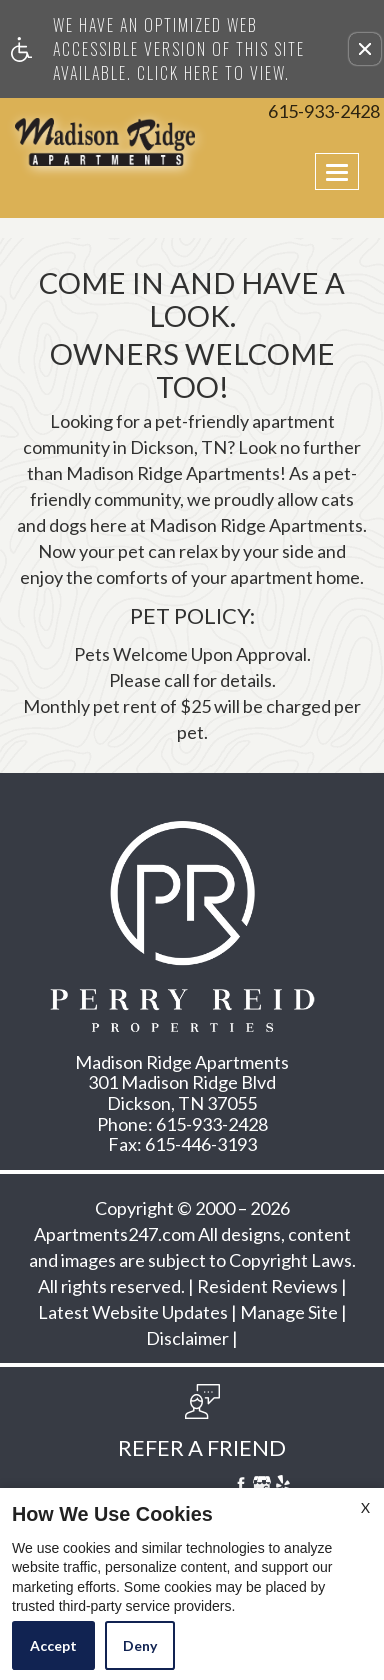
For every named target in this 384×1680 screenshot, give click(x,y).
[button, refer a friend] (202, 1428)
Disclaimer (187, 1339)
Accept (53, 1645)
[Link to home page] (53, 142)
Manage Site (289, 1313)
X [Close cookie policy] (365, 1507)
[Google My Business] (262, 1486)
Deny (140, 1645)
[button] (365, 49)
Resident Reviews (267, 1287)
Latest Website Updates (133, 1313)
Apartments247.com (114, 1235)
